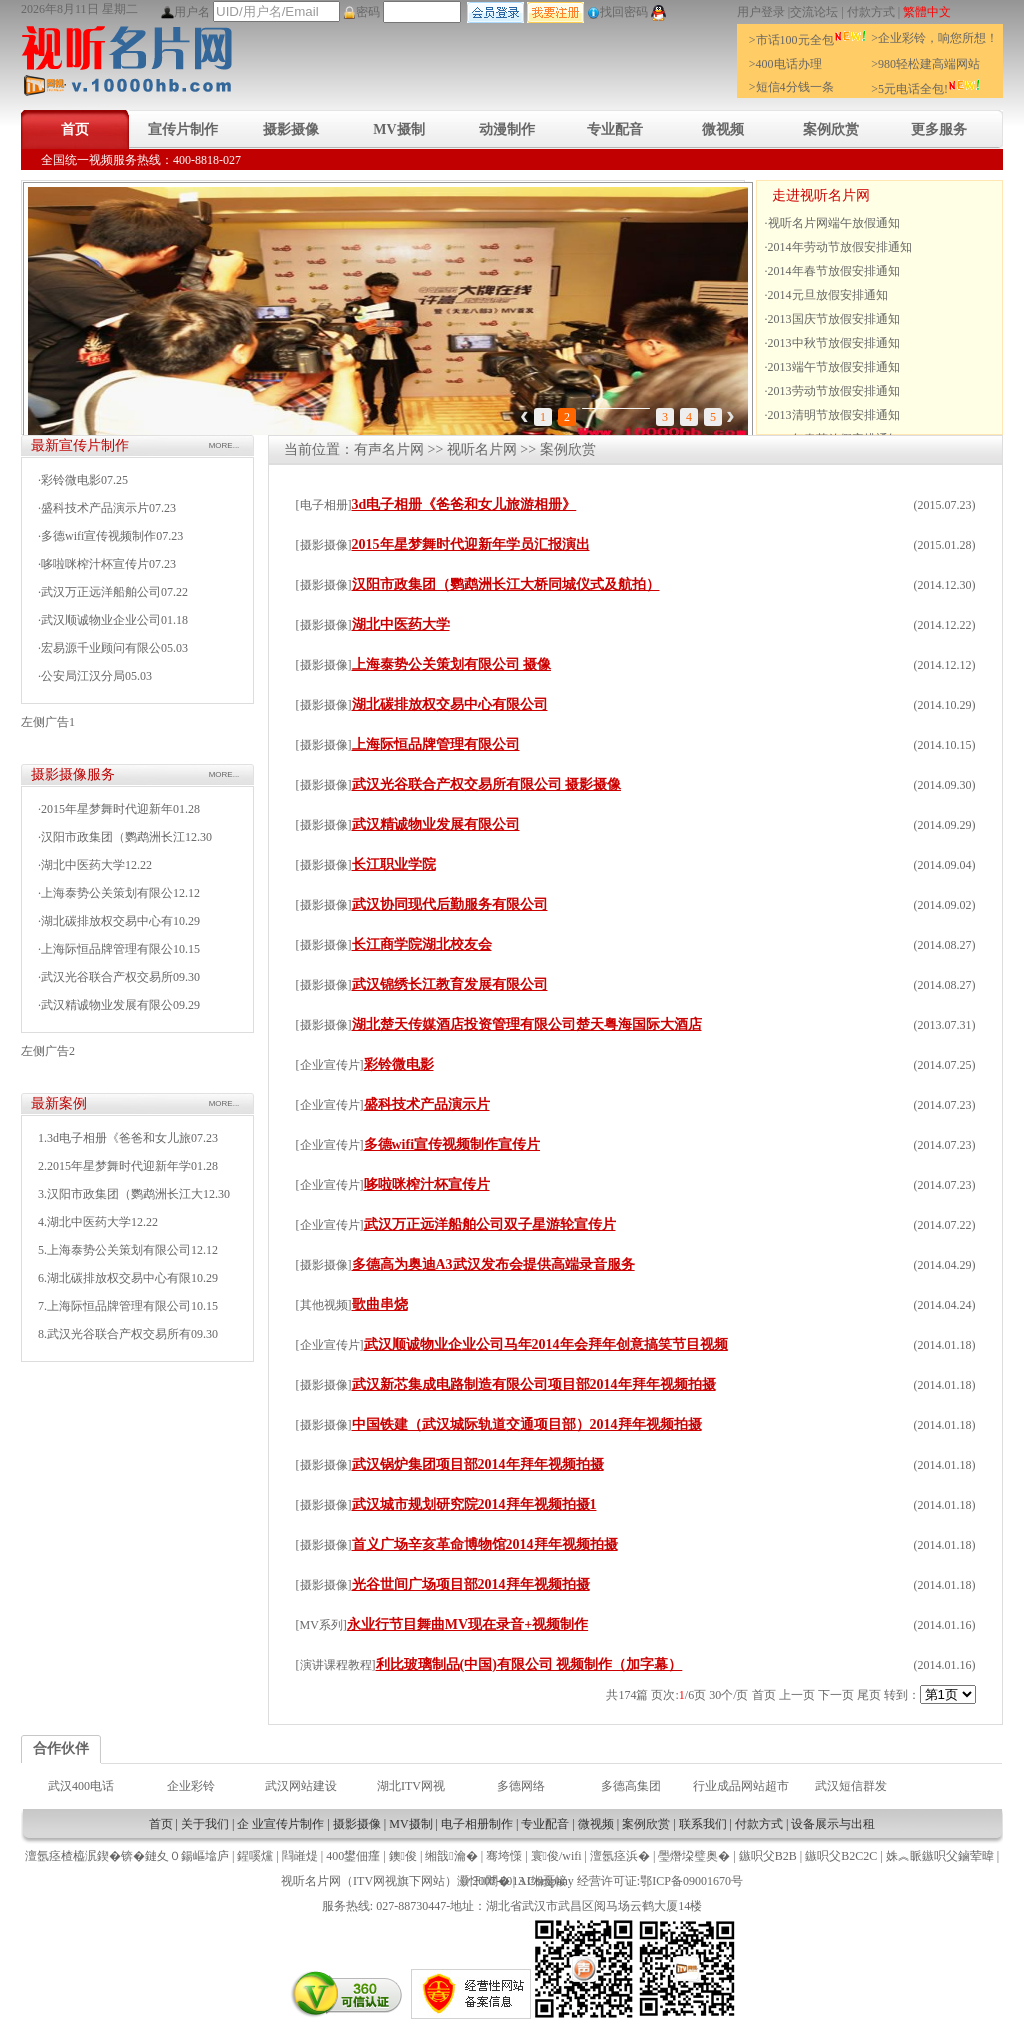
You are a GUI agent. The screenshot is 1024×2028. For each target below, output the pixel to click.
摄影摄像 (291, 129)
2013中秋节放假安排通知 (834, 343)
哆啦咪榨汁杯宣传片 (95, 564)
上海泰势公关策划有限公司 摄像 (452, 664)
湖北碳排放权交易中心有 (107, 921)
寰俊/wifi (556, 1856)
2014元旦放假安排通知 (828, 295)
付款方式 (871, 12)
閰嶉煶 (300, 1856)
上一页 (797, 1695)
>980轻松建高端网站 (925, 64)
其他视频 (324, 1305)
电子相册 (324, 505)
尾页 (869, 1695)
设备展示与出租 (833, 1824)
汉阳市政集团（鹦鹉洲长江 (113, 837)
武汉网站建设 (301, 1786)
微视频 (723, 129)
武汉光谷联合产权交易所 (107, 977)
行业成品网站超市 (741, 1786)
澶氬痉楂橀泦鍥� (73, 1856)
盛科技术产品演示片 (95, 508)
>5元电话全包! (926, 89)
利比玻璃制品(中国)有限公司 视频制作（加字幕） (529, 1664)
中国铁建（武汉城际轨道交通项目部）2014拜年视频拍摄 (527, 1424)
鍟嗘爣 (255, 1856)
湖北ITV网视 (411, 1786)
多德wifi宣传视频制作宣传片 (452, 1144)
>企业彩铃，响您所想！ (934, 38)
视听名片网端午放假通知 (834, 223)
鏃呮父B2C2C (841, 1856)
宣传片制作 (183, 129)
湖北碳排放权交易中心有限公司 (450, 704)
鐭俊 (403, 1856)
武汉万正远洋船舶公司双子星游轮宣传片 (490, 1224)
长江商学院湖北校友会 (422, 944)
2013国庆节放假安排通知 (834, 319)
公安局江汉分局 (83, 676)
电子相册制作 (477, 1824)
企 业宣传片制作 (280, 1824)
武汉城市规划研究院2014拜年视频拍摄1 (474, 1504)
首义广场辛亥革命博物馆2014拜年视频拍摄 (485, 1544)
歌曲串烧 (380, 1304)
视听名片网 (482, 449)
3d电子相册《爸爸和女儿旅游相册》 (464, 504)
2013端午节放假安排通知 (834, 367)
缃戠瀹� (451, 1856)
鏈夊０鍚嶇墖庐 (187, 1856)
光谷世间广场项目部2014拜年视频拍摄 (471, 1584)
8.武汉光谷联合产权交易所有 (114, 1334)
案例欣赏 (831, 129)
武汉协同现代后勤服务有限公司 (450, 904)
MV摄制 (398, 129)
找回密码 (617, 12)
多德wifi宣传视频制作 (98, 536)
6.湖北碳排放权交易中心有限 (114, 1278)
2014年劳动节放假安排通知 (840, 247)
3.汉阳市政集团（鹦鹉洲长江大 (120, 1194)
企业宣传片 (330, 1065)
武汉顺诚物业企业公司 (101, 620)
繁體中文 (927, 12)
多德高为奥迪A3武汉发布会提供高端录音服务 (493, 1264)
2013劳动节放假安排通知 (834, 391)
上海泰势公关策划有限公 (107, 893)
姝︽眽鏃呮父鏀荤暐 (940, 1856)
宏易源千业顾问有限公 (101, 648)
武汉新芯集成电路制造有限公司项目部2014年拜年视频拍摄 (534, 1384)
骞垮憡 (504, 1856)
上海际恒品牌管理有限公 (107, 949)
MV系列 (321, 1625)
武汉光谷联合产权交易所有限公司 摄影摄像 (487, 784)
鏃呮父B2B (768, 1856)
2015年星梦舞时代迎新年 (107, 809)
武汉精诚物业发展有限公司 (436, 824)
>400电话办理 (785, 64)
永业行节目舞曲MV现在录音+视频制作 (467, 1624)
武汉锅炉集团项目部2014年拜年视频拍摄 (478, 1464)
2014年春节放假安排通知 (834, 271)
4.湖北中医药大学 (84, 1222)
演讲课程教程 (336, 1665)
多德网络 (521, 1786)
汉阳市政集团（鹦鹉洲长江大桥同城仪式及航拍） (506, 584)
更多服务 (939, 129)
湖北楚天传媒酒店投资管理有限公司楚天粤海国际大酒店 (527, 1024)
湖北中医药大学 (83, 865)
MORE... (224, 445)
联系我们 (703, 1824)
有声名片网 (389, 449)
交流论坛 (814, 12)
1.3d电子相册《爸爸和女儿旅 (114, 1138)
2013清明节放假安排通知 (834, 415)
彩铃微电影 (71, 480)
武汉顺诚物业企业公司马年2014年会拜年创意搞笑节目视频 (546, 1344)
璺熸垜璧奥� (694, 1856)
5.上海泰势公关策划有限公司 (114, 1250)
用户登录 (761, 12)
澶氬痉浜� (620, 1856)
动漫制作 (507, 129)
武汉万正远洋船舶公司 (101, 592)
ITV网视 (375, 1881)
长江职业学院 (394, 864)
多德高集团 (631, 1786)
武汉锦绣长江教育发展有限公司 (450, 984)
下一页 (836, 1695)
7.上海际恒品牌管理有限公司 (114, 1306)
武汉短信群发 (851, 1786)
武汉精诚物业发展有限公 (107, 1005)
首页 (75, 129)
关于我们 (205, 1824)
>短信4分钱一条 (791, 87)
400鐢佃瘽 (353, 1856)
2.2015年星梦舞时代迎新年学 (114, 1166)
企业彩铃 (191, 1786)
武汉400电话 (81, 1786)
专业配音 (615, 129)
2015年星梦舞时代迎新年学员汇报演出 (471, 544)
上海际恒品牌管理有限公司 (436, 744)
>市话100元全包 (808, 40)
